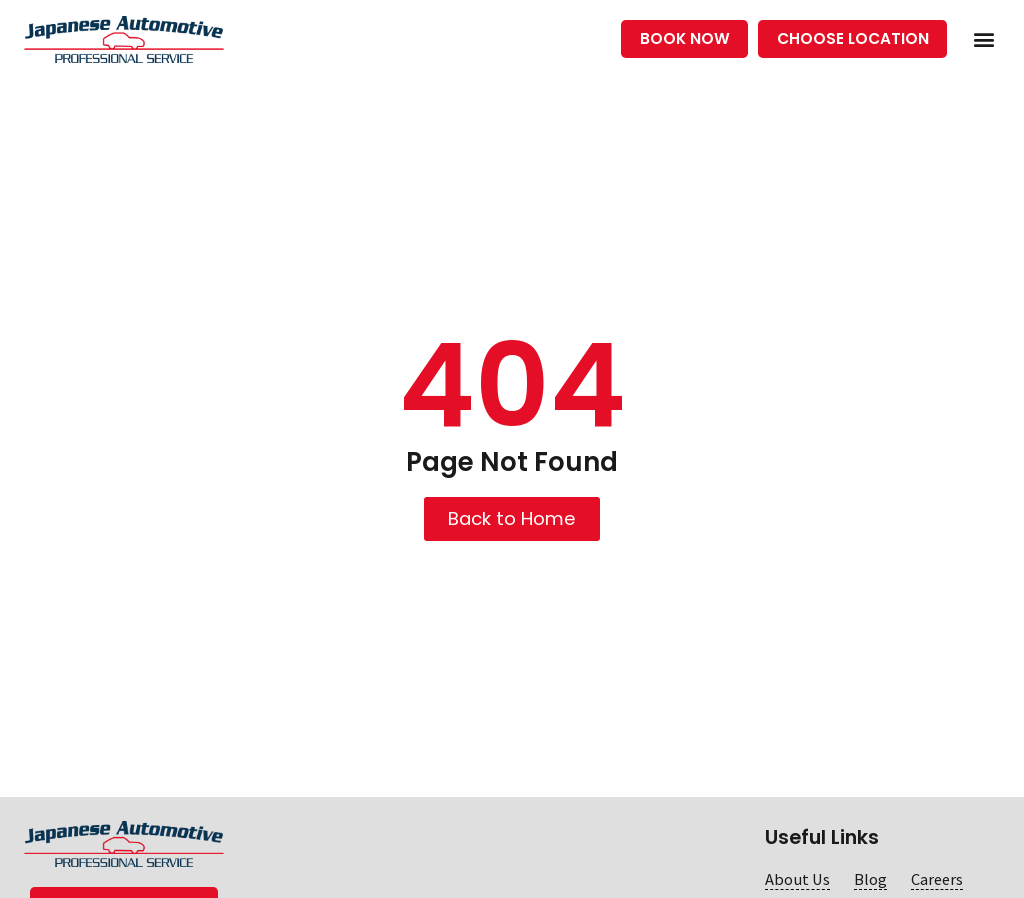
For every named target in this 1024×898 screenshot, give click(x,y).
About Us (797, 879)
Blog (870, 879)
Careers (937, 879)
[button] (983, 39)
